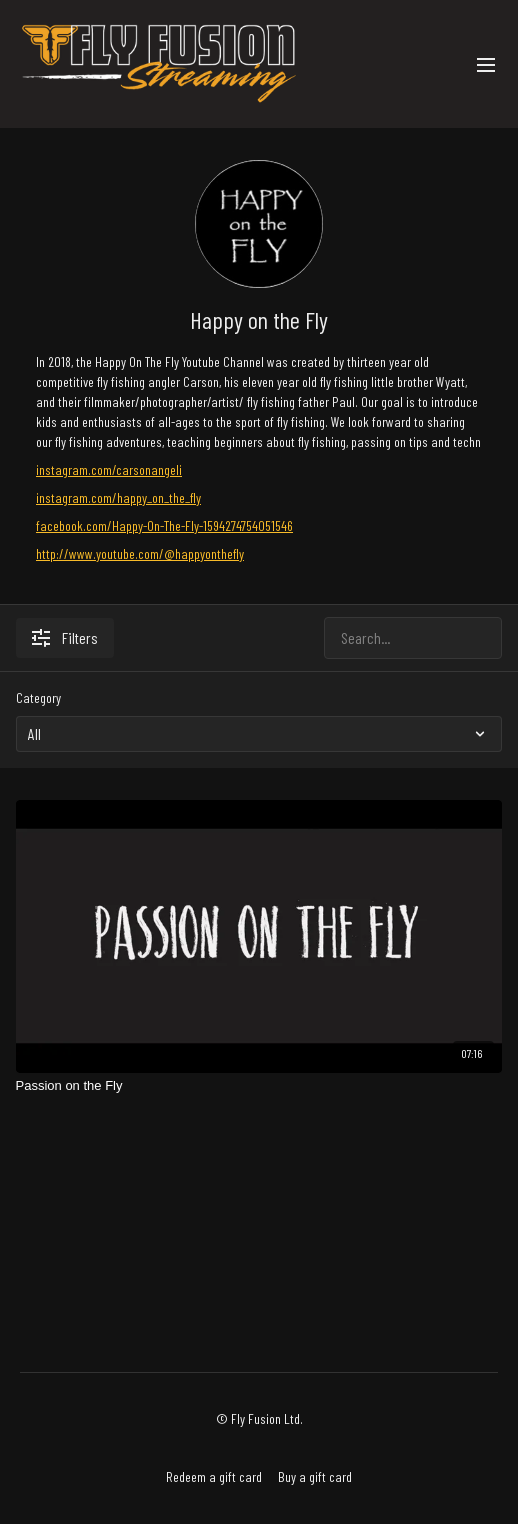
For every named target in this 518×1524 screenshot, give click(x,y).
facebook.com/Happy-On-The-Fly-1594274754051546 (164, 525)
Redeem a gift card (214, 1476)
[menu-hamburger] (486, 64)
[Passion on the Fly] (259, 1086)
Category (38, 697)
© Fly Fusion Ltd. (259, 1419)
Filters (65, 637)
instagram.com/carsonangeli (109, 469)
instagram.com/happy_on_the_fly (118, 497)
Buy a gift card (315, 1476)
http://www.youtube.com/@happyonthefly (140, 553)
